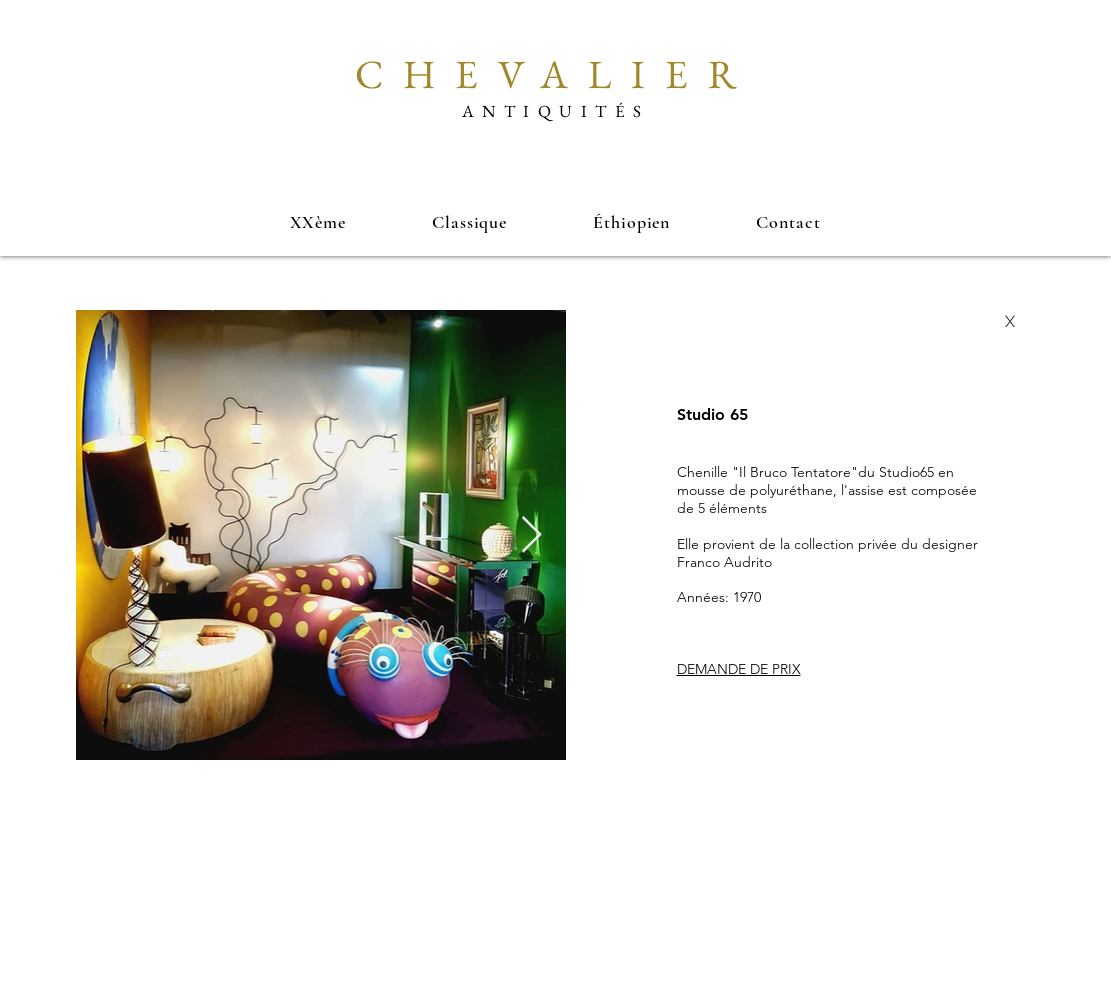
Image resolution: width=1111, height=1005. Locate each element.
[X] (1010, 322)
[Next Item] (531, 535)
